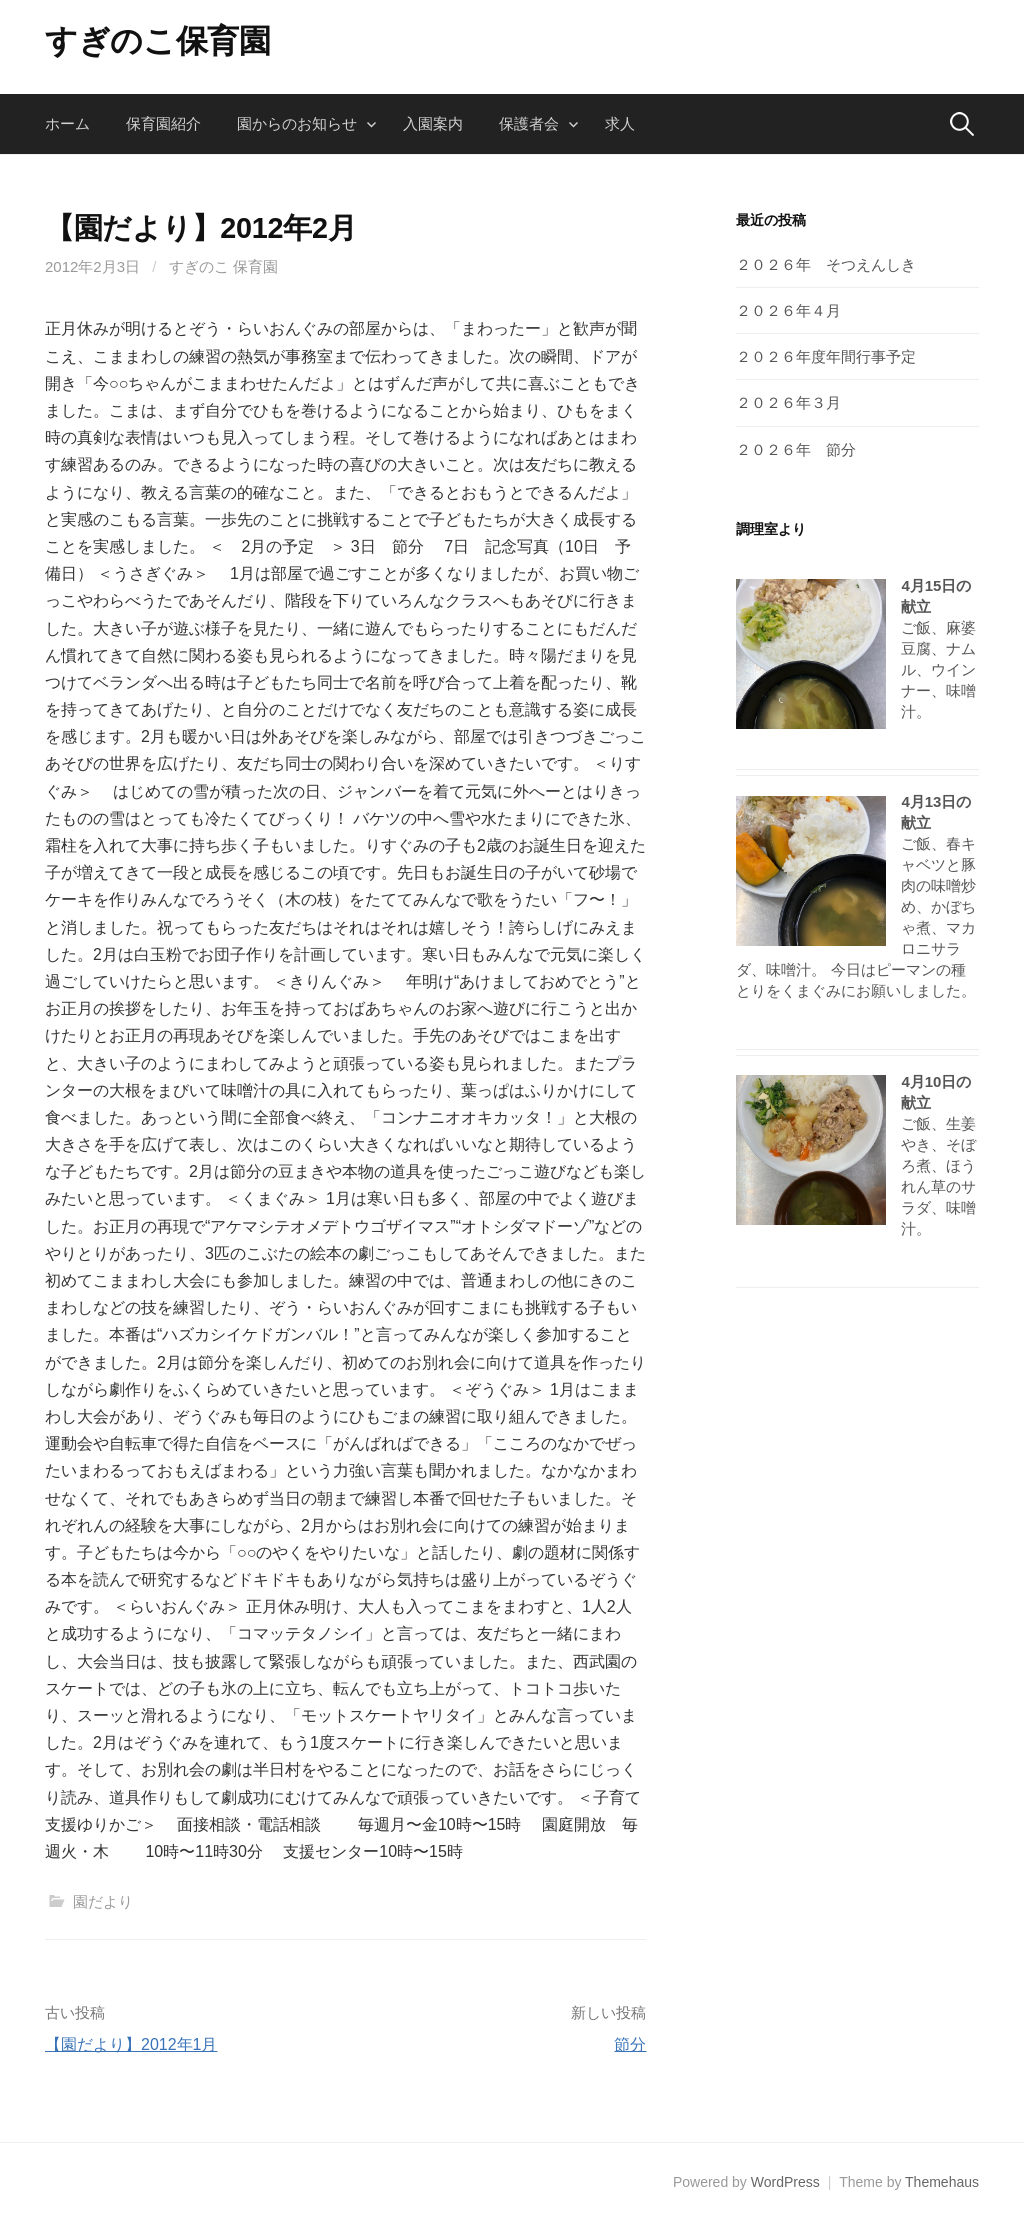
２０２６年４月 (788, 310)
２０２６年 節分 (796, 449)
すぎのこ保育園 (158, 41)
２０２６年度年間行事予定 (826, 356)
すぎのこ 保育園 (223, 266)
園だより (103, 1901)
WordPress (785, 2182)
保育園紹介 (163, 123)
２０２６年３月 (788, 402)
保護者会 (529, 123)
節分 (630, 2044)
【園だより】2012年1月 (131, 2044)
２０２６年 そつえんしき (826, 264)
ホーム (67, 123)
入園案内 (433, 123)
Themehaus (942, 2182)
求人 (620, 123)
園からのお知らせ (297, 123)
